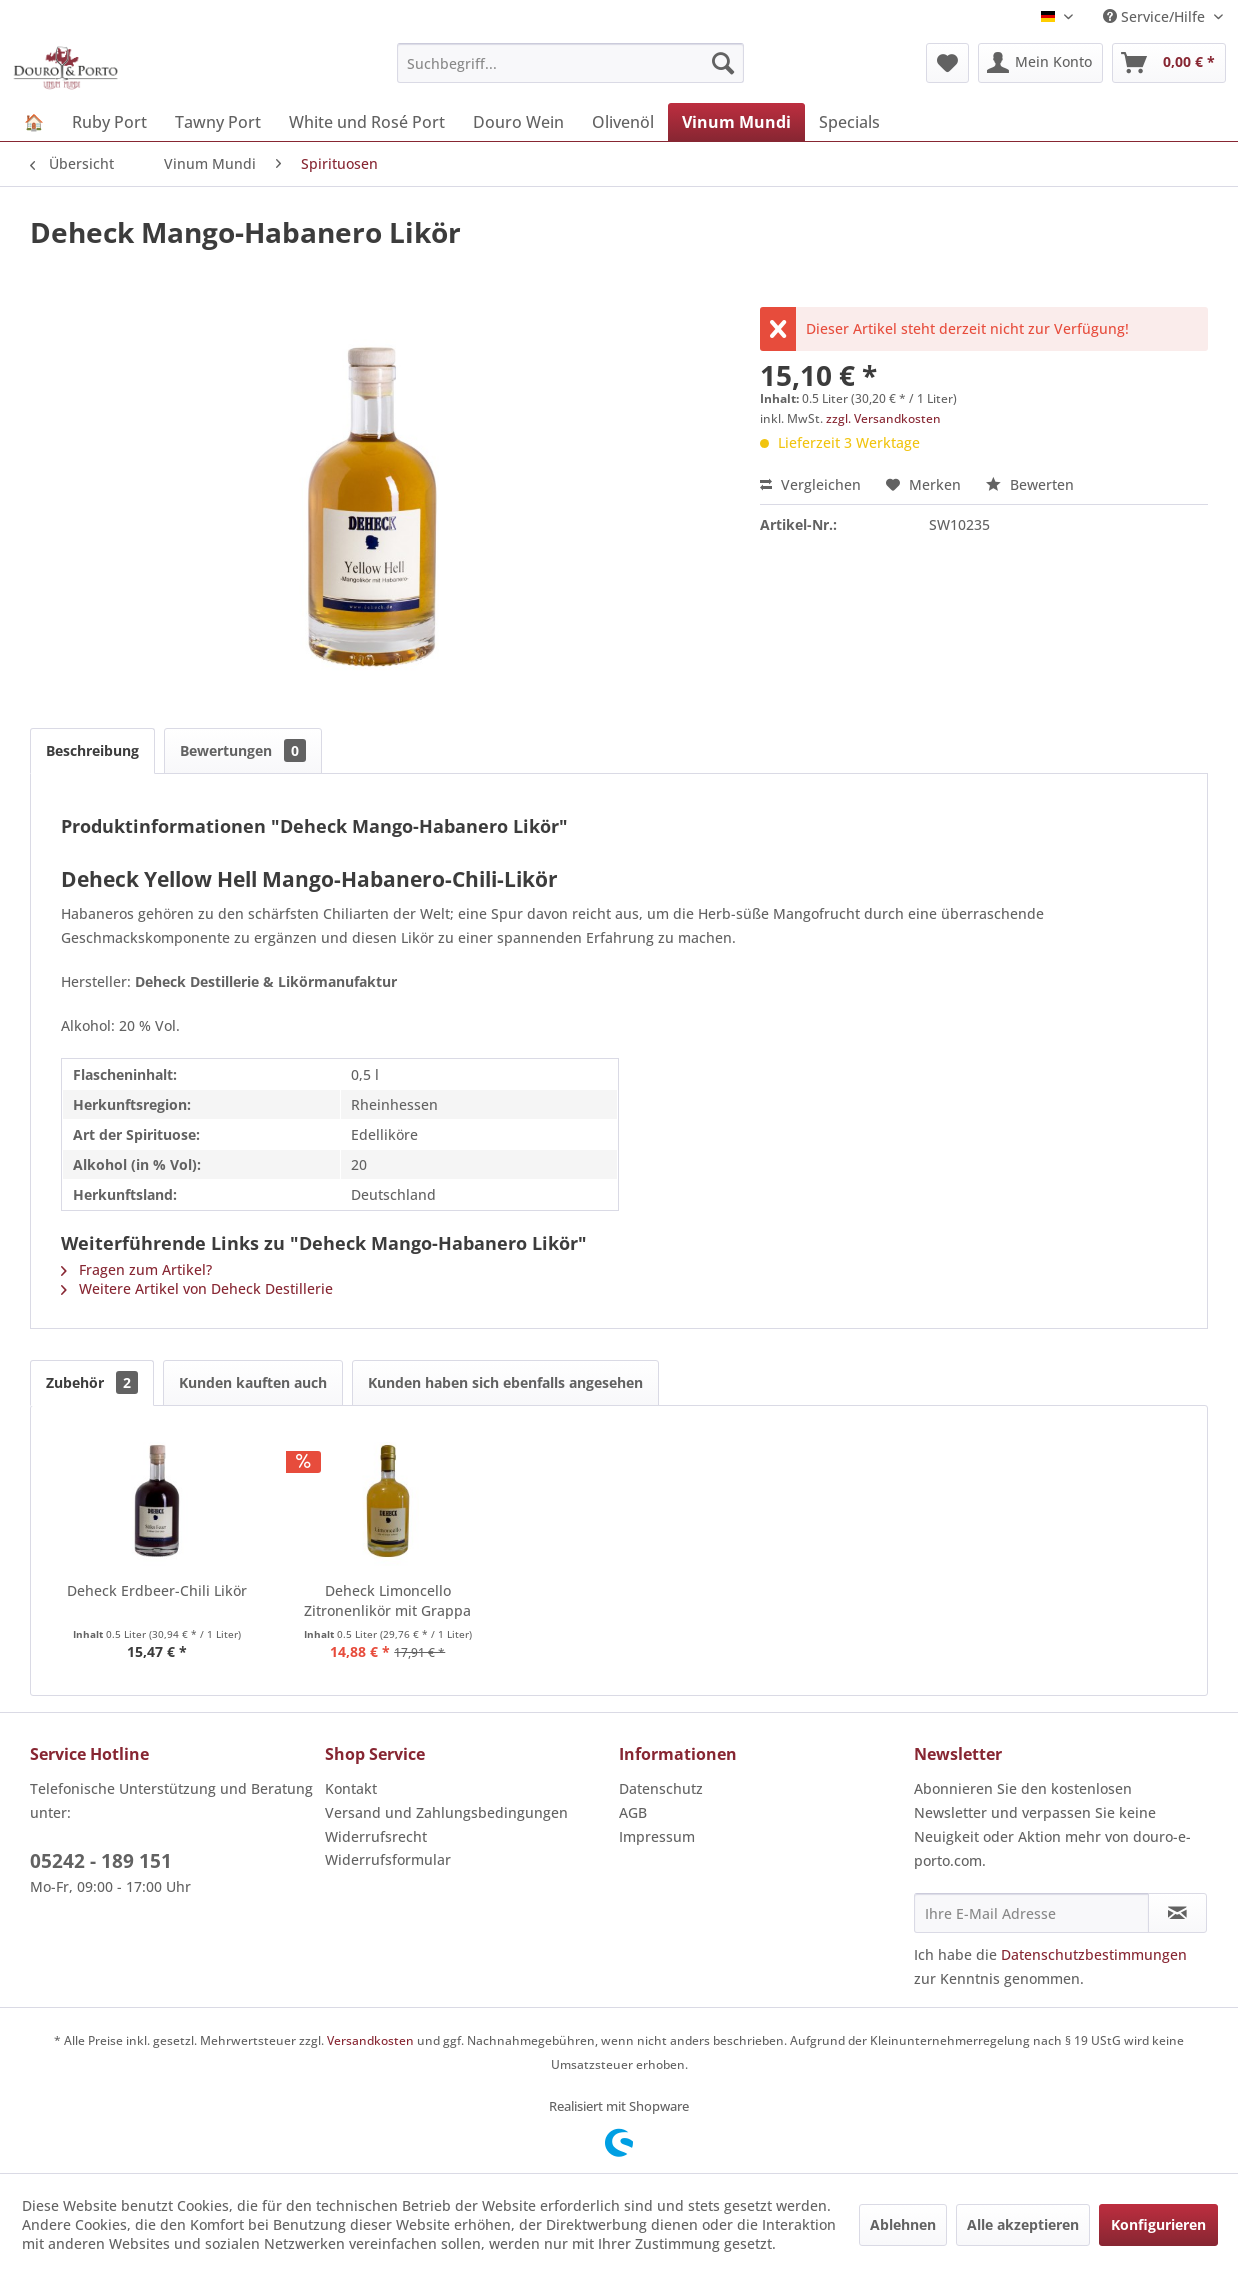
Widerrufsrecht (376, 1836)
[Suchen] (723, 63)
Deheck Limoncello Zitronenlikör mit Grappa (387, 1600)
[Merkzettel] (947, 63)
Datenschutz (661, 1788)
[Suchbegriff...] (570, 63)
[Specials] (849, 122)
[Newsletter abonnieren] (1177, 1913)
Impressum (657, 1836)
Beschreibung (92, 750)
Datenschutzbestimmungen (1094, 1954)
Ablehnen (903, 2224)
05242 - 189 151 (101, 1861)
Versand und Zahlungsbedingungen (446, 1812)
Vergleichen (810, 484)
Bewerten (1030, 484)
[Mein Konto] (1040, 63)
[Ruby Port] (109, 122)
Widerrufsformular (388, 1859)
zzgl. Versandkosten (883, 418)
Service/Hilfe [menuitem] (1156, 16)
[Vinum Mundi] (736, 122)
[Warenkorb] (1169, 63)
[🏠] (34, 122)
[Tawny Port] (218, 122)
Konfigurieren (1158, 2224)
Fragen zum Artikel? (136, 1269)
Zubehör (92, 1382)
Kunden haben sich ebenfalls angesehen (505, 1382)
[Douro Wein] (518, 122)
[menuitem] (570, 63)
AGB (633, 1812)
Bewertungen (243, 750)
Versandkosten (370, 2040)
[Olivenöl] (623, 122)
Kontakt (351, 1788)
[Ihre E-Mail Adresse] (1032, 1913)
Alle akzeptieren (1023, 2224)
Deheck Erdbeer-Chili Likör (157, 1590)
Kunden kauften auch (253, 1382)
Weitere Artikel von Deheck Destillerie (197, 1288)
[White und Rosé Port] (367, 122)
